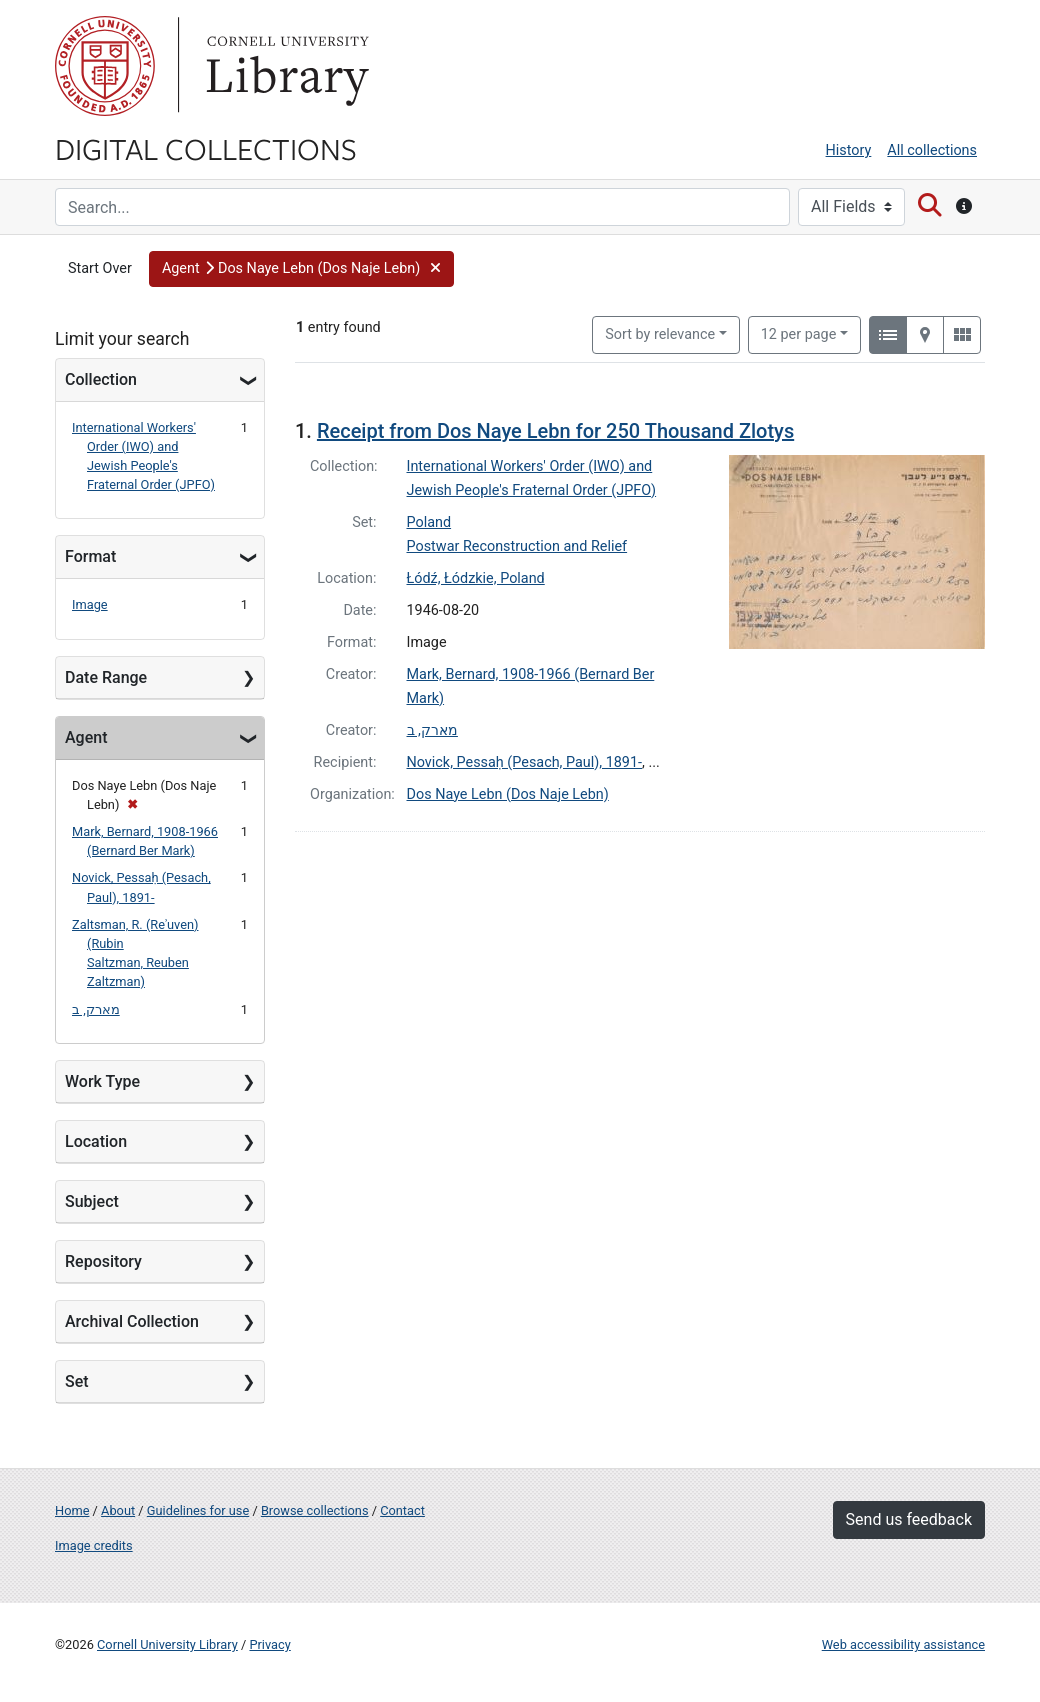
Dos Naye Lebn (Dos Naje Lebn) (508, 794)
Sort (660, 334)
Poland (429, 522)
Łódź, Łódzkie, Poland (476, 578)
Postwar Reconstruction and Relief (517, 546)
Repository (103, 1261)
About (118, 1510)
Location (96, 1141)
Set (77, 1381)
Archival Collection (132, 1321)
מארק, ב (96, 1009)
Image (90, 604)
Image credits (94, 1545)
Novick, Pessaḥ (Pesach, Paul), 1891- (525, 762)
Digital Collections (206, 148)
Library (285, 66)
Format (90, 556)
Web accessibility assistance (903, 1644)
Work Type (102, 1081)
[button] (301, 269)
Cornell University (105, 66)
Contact (402, 1510)
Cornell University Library (167, 1644)
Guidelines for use (198, 1510)
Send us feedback (909, 1519)
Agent (86, 737)
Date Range (106, 677)
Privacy (269, 1644)
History (849, 150)
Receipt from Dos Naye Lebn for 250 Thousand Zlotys (555, 431)
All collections (932, 150)
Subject (92, 1201)
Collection (101, 379)
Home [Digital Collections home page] (72, 1510)
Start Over (100, 268)
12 (799, 333)
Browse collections (315, 1510)
